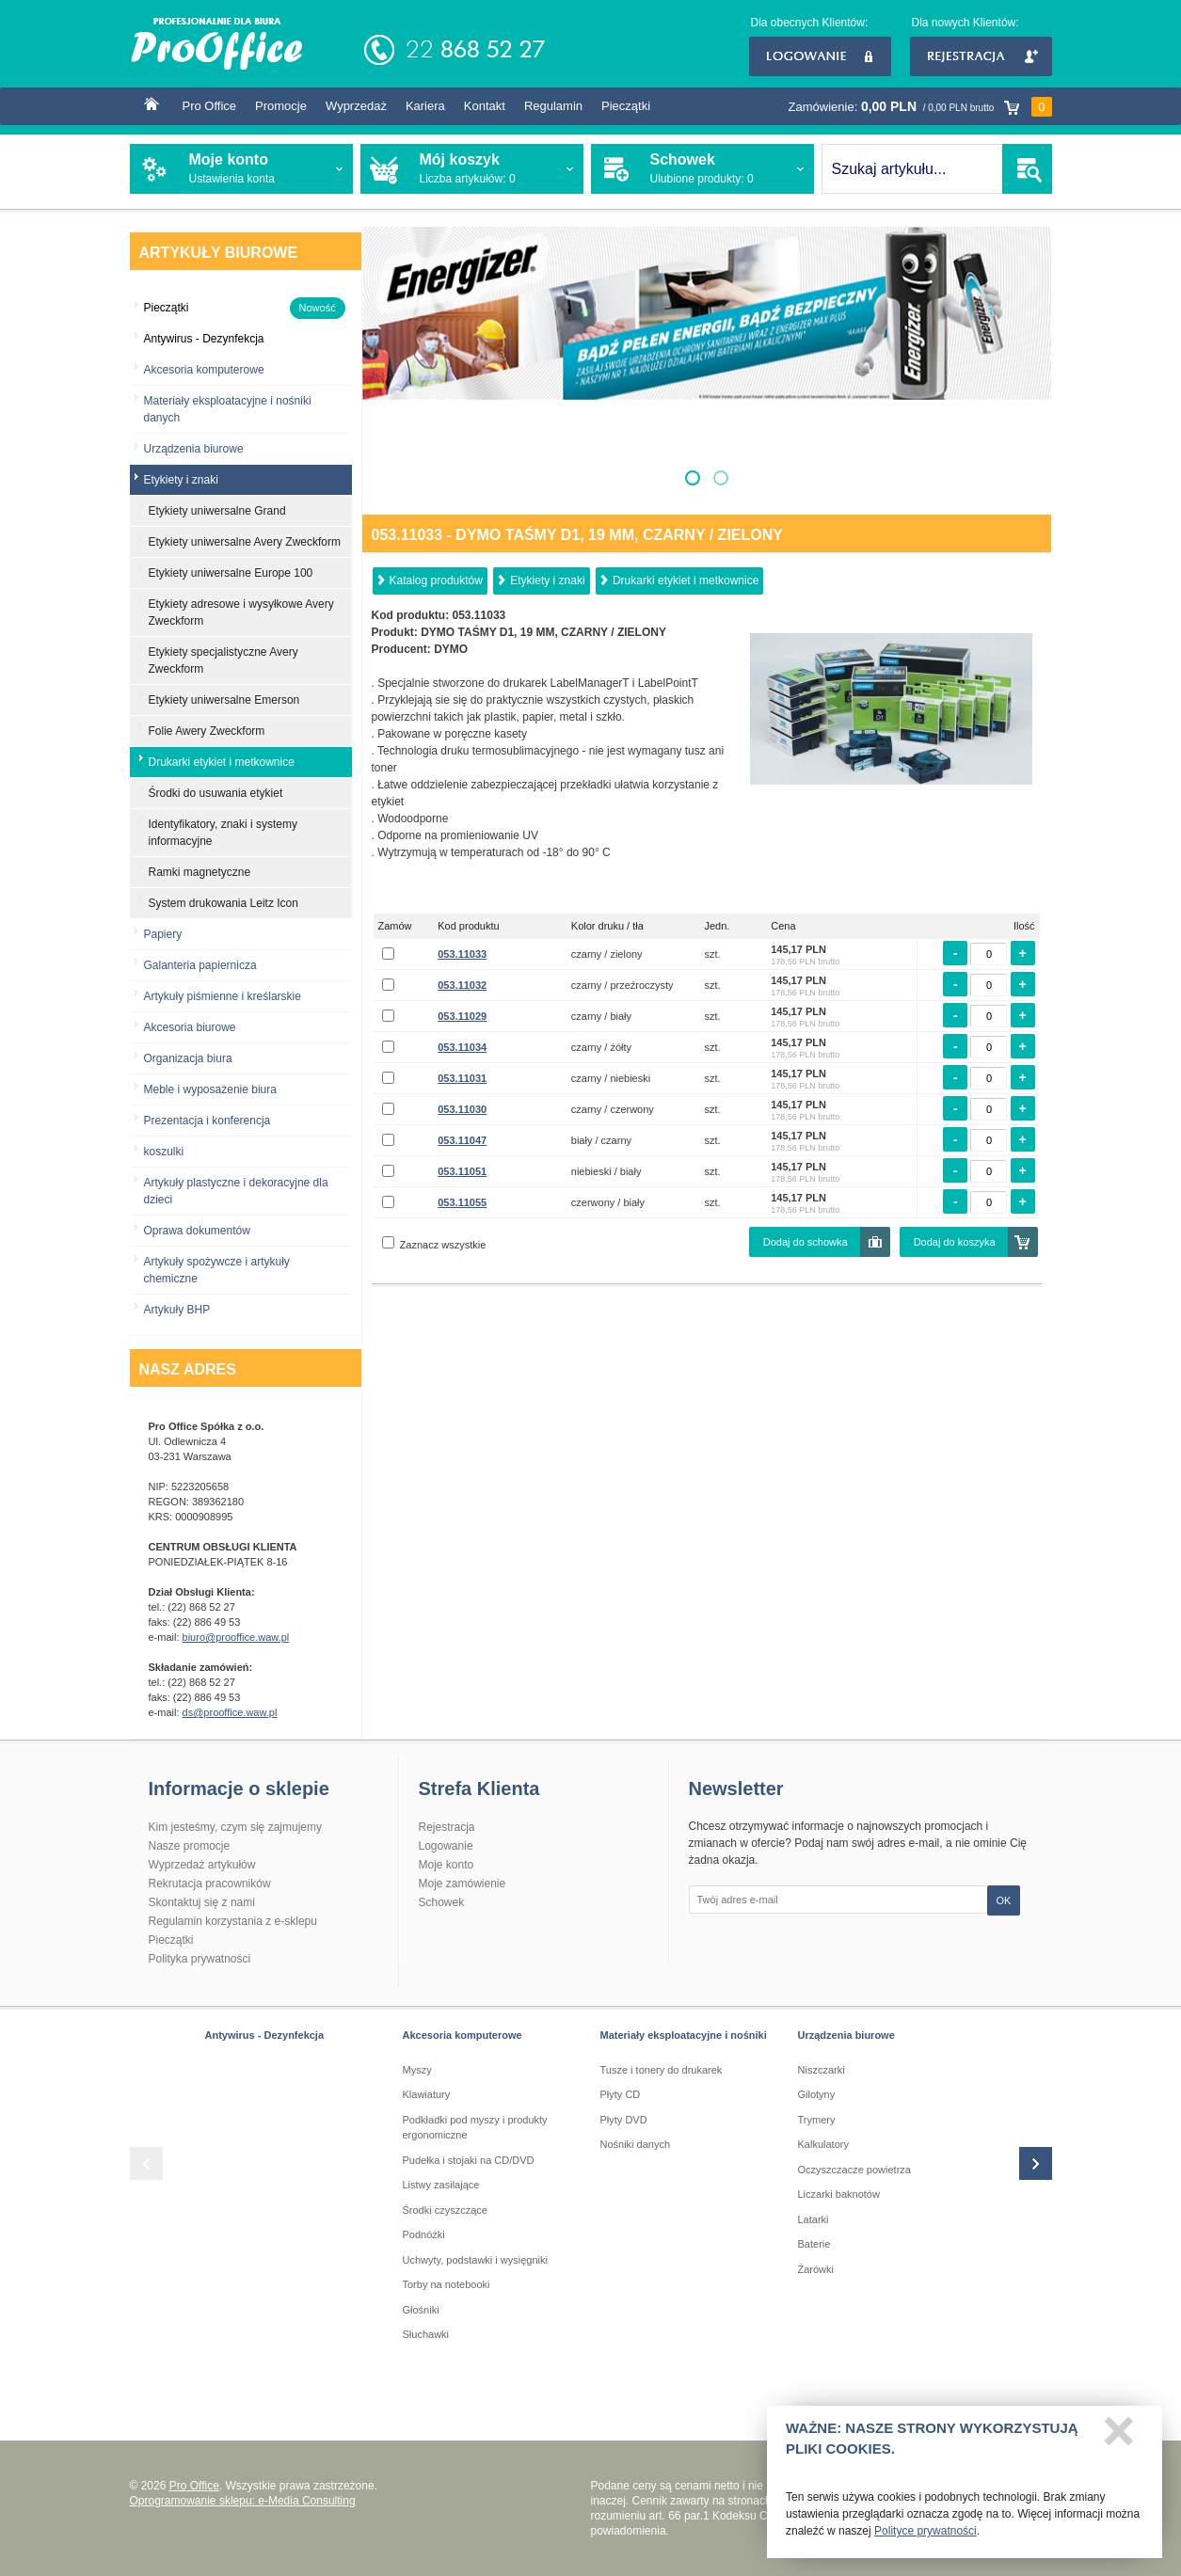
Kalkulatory (823, 2144)
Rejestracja (981, 56)
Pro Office (210, 106)
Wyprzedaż (356, 106)
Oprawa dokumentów (197, 1230)
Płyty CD (620, 2094)
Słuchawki (426, 2334)
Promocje (281, 106)
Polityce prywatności (925, 2535)
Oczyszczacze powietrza (854, 2169)
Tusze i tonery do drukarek (661, 2069)
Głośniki (421, 2309)
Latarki (813, 2219)
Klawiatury (427, 2094)
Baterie (814, 2244)
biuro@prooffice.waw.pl (236, 1637)
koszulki (164, 1151)
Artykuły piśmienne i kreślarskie (222, 996)
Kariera (425, 106)
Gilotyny (817, 2094)
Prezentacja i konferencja (207, 1120)
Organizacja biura (188, 1058)
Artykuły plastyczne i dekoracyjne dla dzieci (236, 1191)
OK (1004, 1900)
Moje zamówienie (462, 1883)
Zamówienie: (920, 107)
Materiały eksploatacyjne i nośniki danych (227, 409)
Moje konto (446, 1864)
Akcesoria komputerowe (204, 369)
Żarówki (816, 2269)
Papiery (163, 934)
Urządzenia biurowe (194, 448)
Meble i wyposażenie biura (210, 1089)
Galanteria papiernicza (200, 965)
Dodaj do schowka (805, 1242)
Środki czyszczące (445, 2210)
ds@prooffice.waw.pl (230, 1712)
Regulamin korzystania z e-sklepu (233, 1921)
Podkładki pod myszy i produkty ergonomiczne (475, 2127)
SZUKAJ (1027, 169)
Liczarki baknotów (839, 2194)
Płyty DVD (623, 2119)
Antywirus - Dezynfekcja (265, 2035)
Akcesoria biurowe (190, 1027)
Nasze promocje (190, 1845)
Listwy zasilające (441, 2184)
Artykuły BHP (177, 1309)
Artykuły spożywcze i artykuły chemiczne (217, 1270)
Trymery (817, 2119)
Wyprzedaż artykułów (202, 1864)
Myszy (417, 2069)
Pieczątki (625, 106)
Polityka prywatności (200, 1958)
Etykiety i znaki (547, 580)
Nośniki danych (635, 2144)
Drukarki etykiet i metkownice (685, 580)
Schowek (442, 1902)
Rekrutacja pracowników (210, 1883)
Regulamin (553, 106)
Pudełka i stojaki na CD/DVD (469, 2160)
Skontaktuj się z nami (202, 1902)
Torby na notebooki (446, 2284)
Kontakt (484, 106)
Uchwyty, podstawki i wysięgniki (475, 2260)
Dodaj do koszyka (955, 1242)
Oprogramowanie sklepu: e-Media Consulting (243, 2500)
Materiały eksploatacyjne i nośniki (683, 2035)
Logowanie (820, 56)
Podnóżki (424, 2234)
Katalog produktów (436, 580)
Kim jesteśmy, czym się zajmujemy (235, 1827)
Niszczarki (821, 2069)
